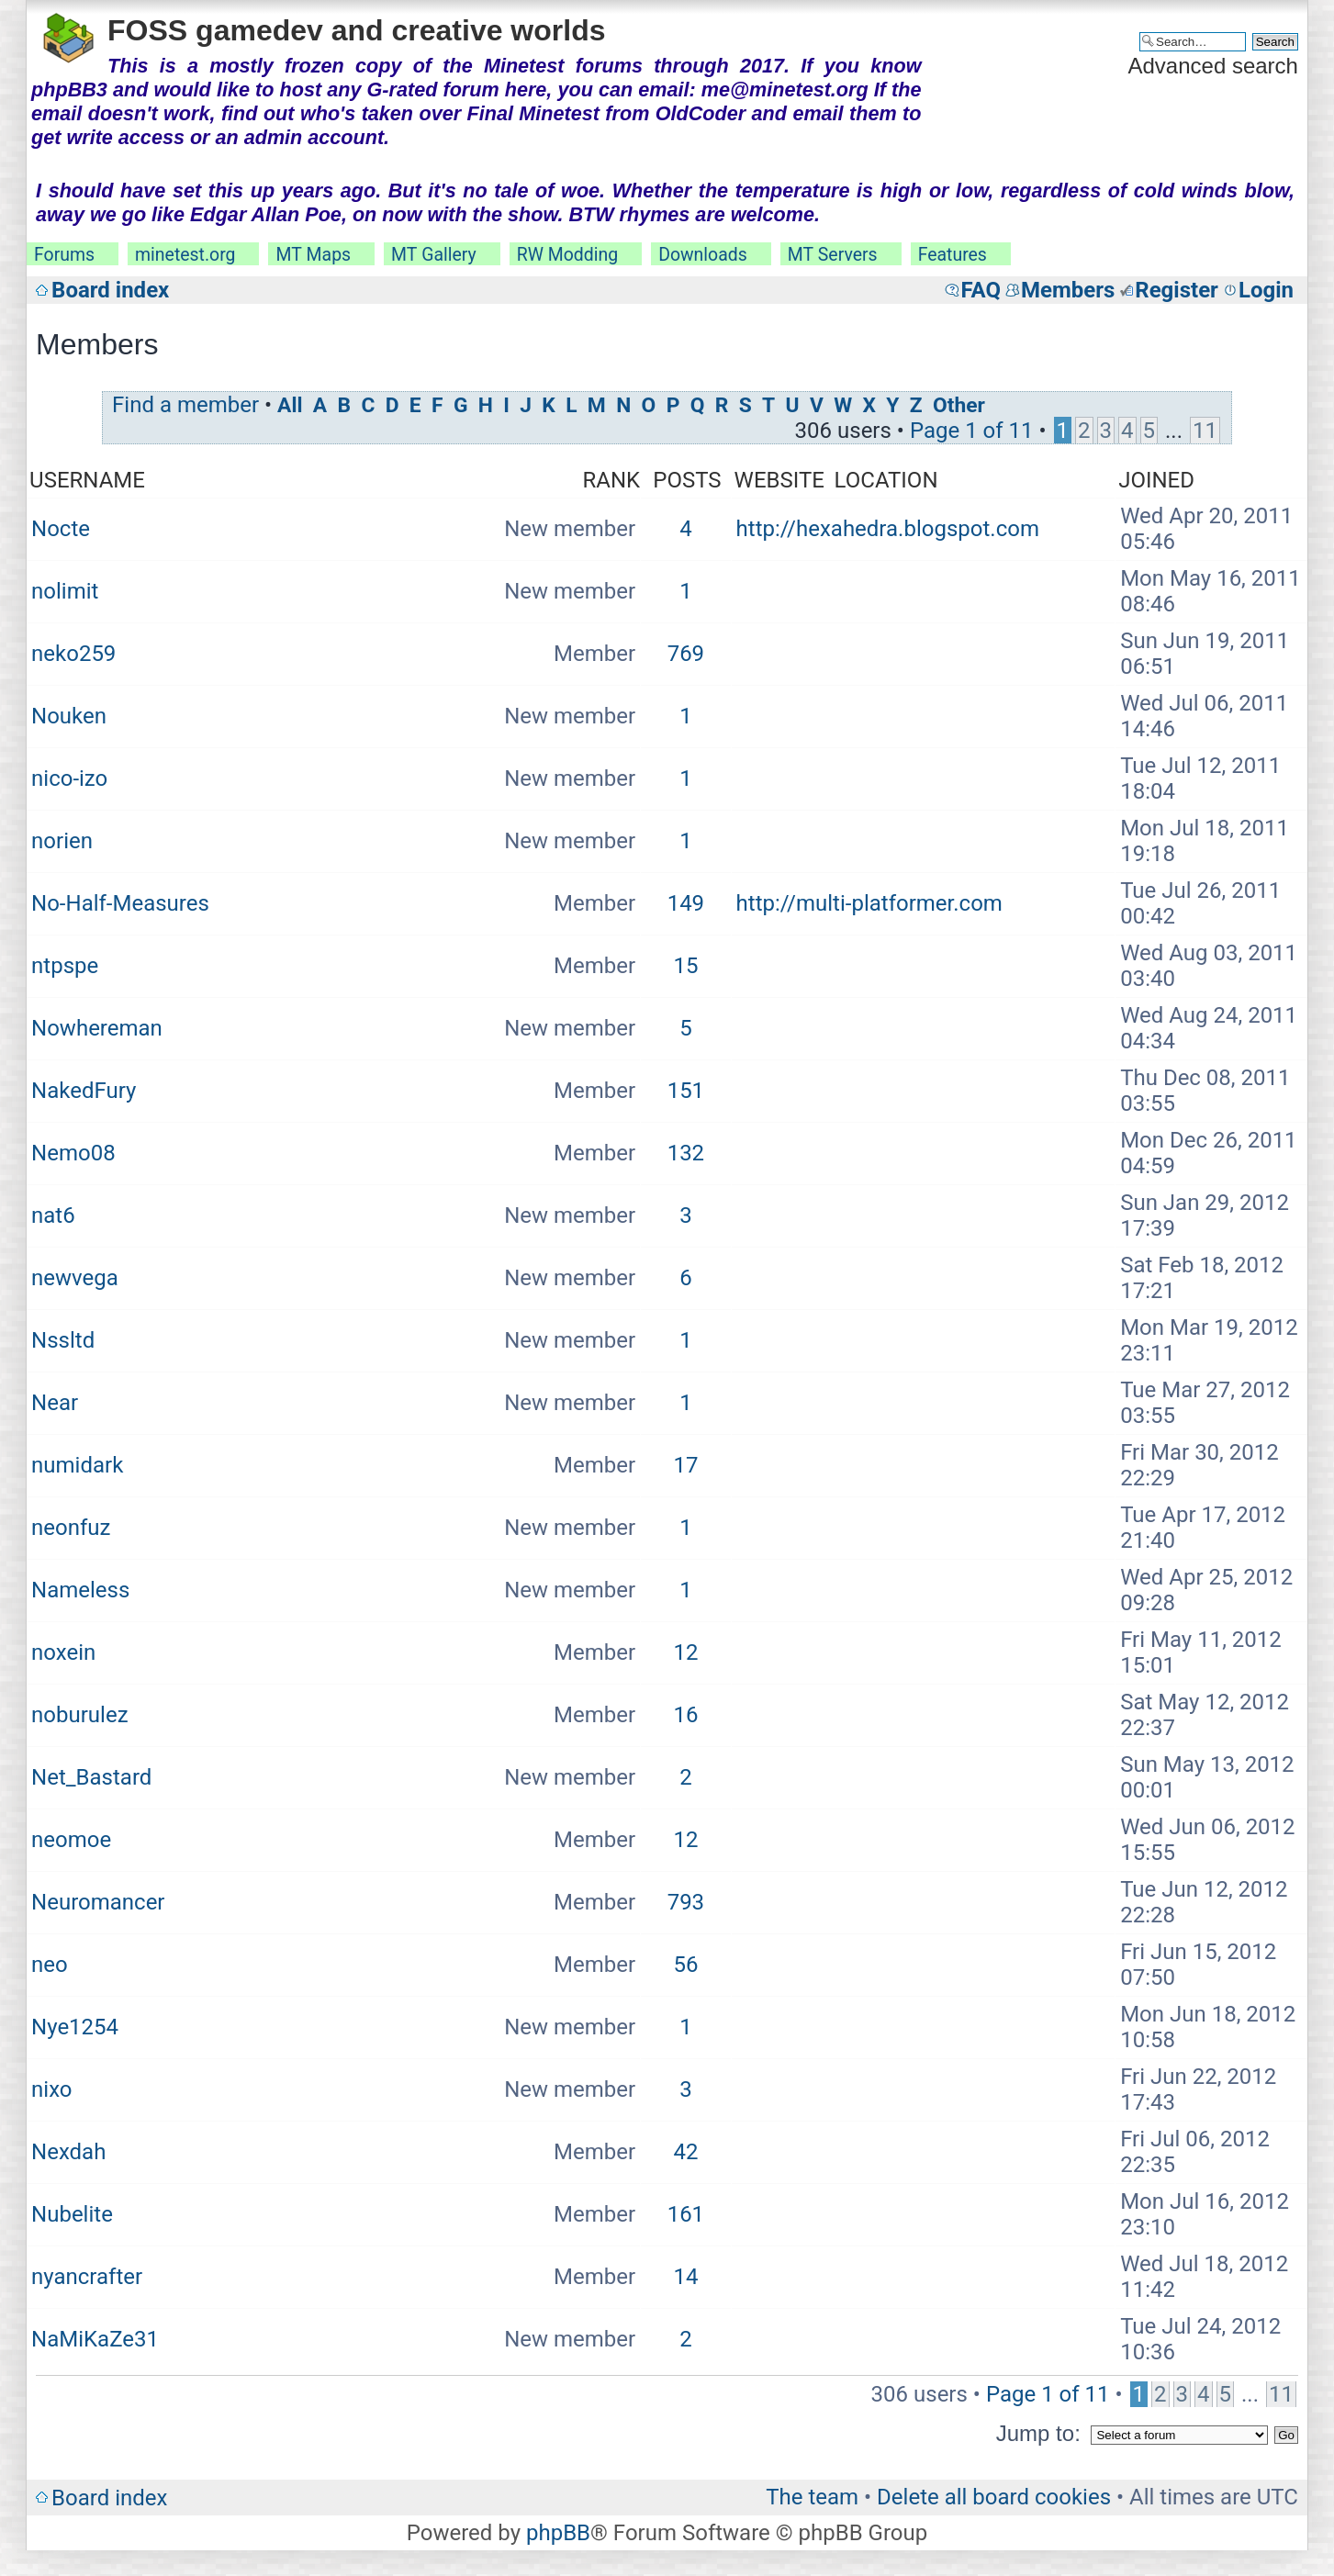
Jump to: (1038, 2433)
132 (685, 1153)
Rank (612, 480)
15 (685, 966)
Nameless (80, 1590)
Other (959, 405)
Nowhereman (97, 1028)
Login (1266, 290)
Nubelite (72, 2214)
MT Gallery (433, 254)
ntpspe (64, 966)
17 (685, 1465)
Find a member (185, 405)
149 (685, 903)
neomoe (71, 1840)
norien (62, 841)
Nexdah (68, 2152)
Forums (64, 254)
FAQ (980, 290)
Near (54, 1403)
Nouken (68, 716)
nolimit (64, 591)
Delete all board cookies (994, 2497)
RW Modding (567, 254)
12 (685, 1652)
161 (685, 2214)
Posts (687, 480)
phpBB (558, 2533)
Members (1068, 290)
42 (685, 2152)
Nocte (60, 529)
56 (685, 1964)
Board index (110, 290)
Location (886, 480)
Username (87, 480)
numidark (77, 1465)
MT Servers (833, 254)
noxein (63, 1652)
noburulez (79, 1715)
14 (685, 2277)
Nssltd (63, 1340)
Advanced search (1212, 65)
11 (1205, 430)
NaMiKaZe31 (95, 2339)
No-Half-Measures (120, 903)
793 (685, 1902)
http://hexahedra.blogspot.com (887, 529)
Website (779, 480)
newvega (74, 1278)
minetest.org (185, 254)
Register (1176, 290)
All (289, 405)
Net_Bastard (91, 1777)
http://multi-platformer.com (869, 903)
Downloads (702, 254)
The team (812, 2497)
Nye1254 (74, 2027)
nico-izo (69, 778)
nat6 (53, 1215)
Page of (972, 430)
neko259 (73, 653)
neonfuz (70, 1527)
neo (49, 1964)
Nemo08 (73, 1153)
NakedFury (83, 1090)
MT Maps (313, 254)
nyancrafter (86, 2277)
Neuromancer (97, 1902)
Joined (1156, 480)
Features (952, 254)
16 (685, 1715)
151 (685, 1090)
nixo (51, 2089)
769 (685, 653)
